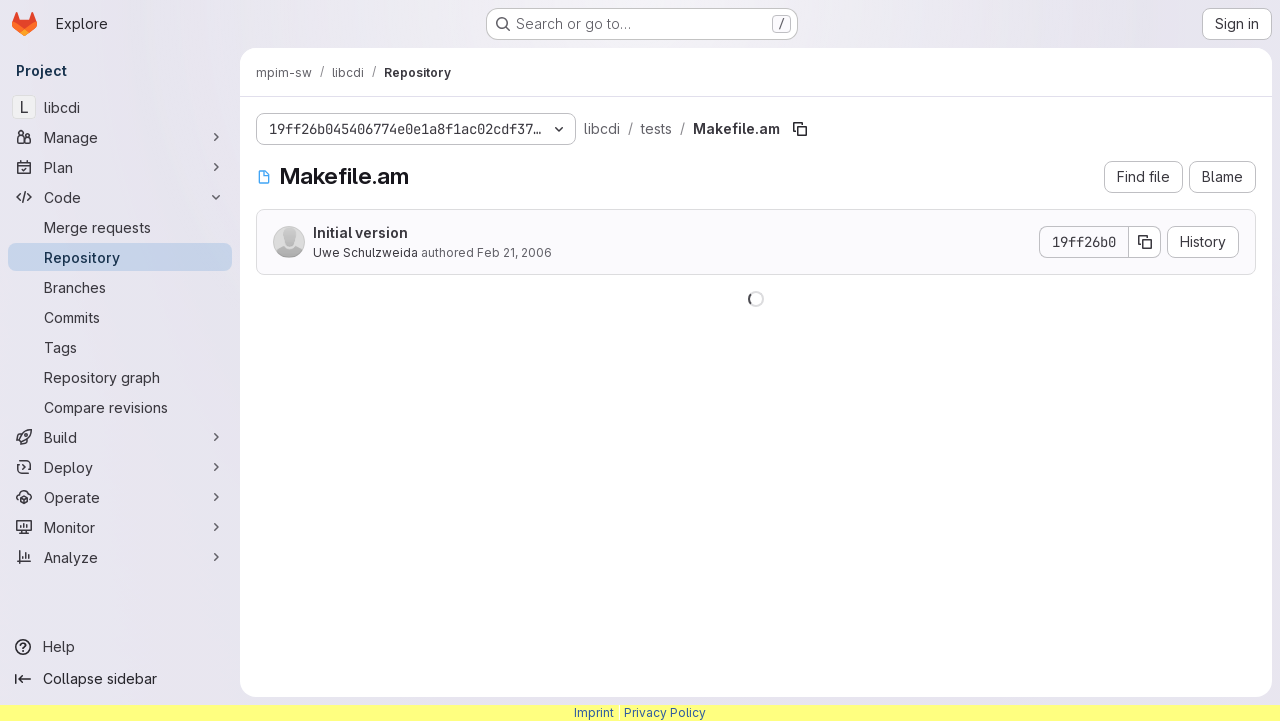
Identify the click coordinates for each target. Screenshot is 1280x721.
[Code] (120, 197)
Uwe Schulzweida (365, 252)
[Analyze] (120, 557)
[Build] (120, 437)
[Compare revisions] (120, 407)
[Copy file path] (800, 129)
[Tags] (120, 347)
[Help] (120, 647)
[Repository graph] (120, 377)
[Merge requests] (120, 227)
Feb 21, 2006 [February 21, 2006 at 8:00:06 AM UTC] (514, 252)
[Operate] (120, 497)
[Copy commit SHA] (1145, 242)
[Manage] (120, 137)
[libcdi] (120, 107)
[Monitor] (120, 527)
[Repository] (120, 257)
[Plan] (120, 167)
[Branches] (120, 287)
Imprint (594, 712)
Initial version (360, 232)
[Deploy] (120, 467)
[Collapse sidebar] (120, 679)
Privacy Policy (665, 712)
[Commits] (120, 317)
